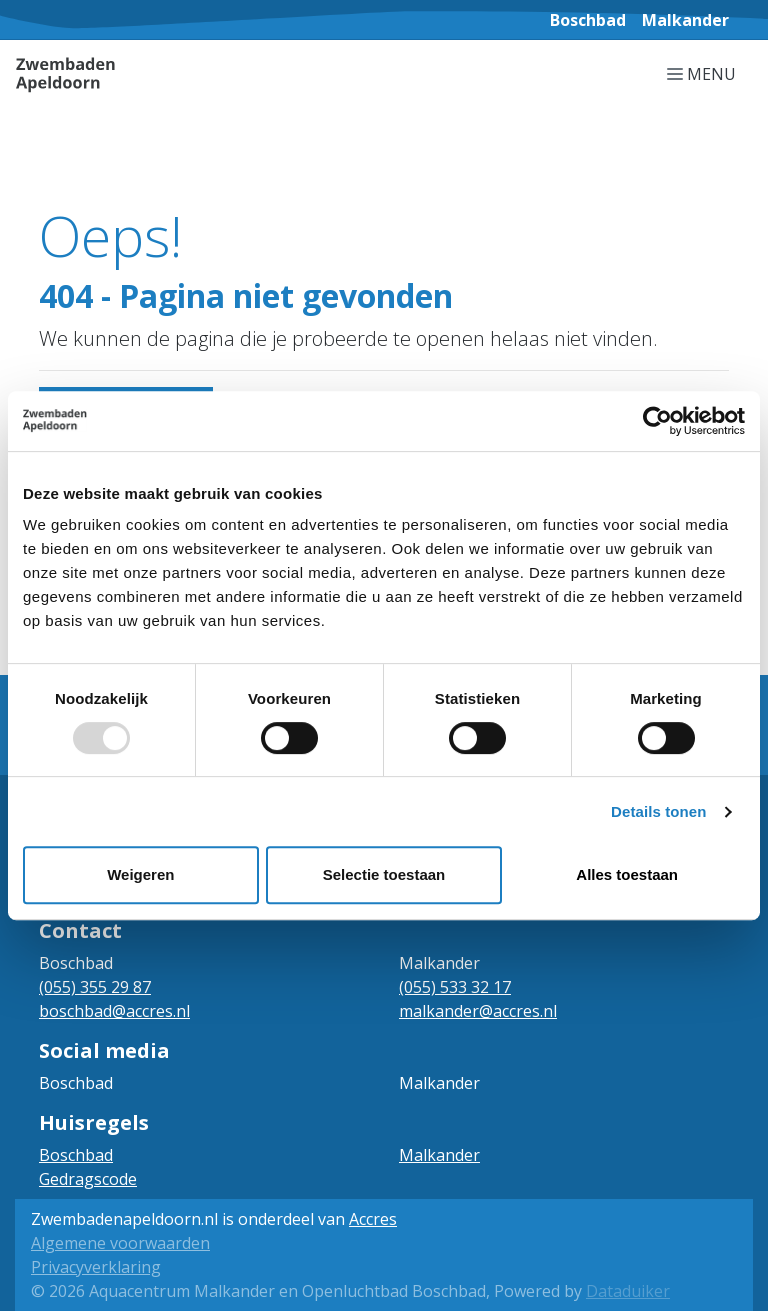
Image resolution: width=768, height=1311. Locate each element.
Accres (373, 1219)
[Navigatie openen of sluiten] (705, 73)
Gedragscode (88, 1179)
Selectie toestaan (384, 874)
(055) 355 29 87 (95, 987)
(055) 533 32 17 (455, 987)
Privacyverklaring (96, 1267)
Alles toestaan (627, 874)
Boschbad (76, 1155)
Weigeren (140, 874)
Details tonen (658, 811)
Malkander (439, 1155)
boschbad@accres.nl (114, 1011)
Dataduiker (628, 1291)
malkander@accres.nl (478, 1011)
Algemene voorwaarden (120, 1243)
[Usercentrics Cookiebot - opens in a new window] (657, 421)
